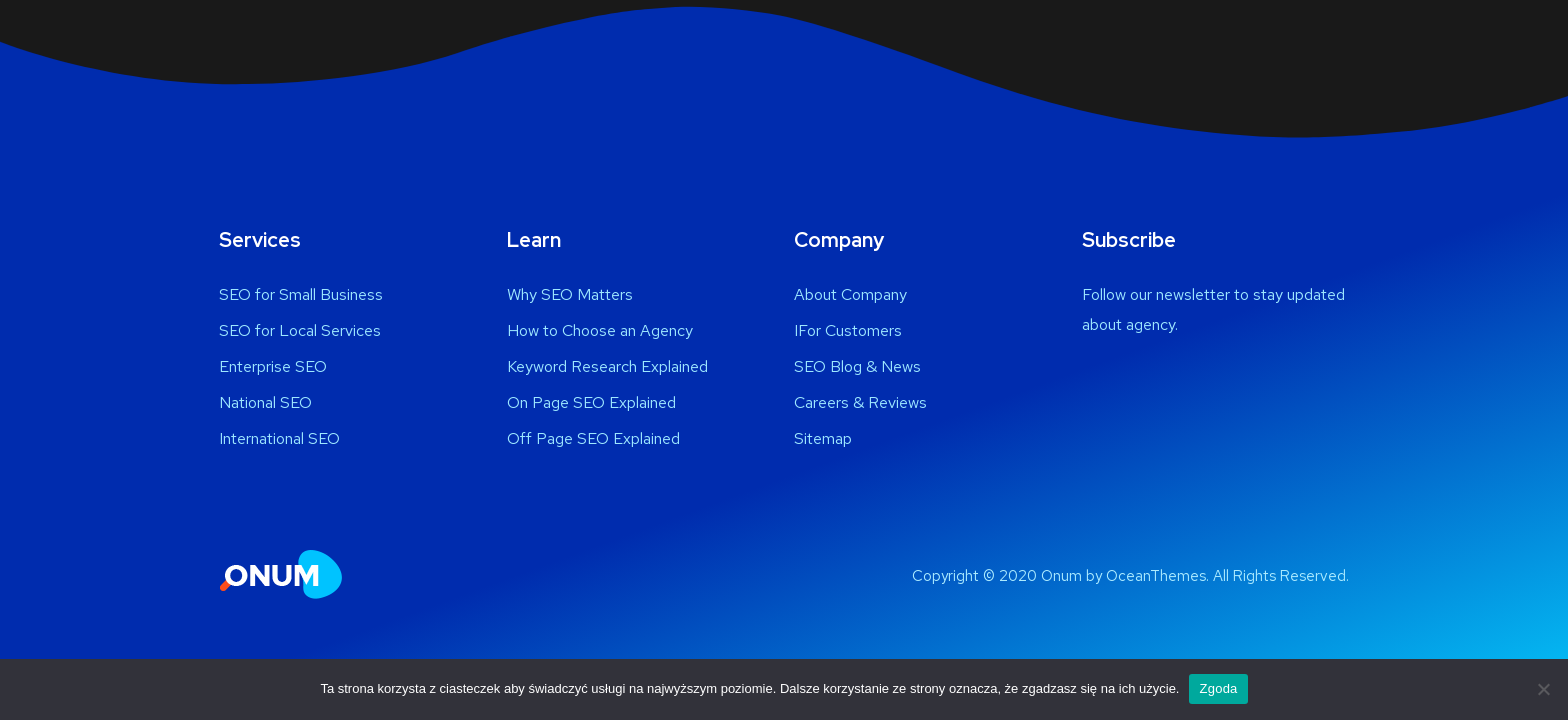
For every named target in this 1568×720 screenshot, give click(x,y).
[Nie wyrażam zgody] (1543, 689)
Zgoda (1218, 688)
